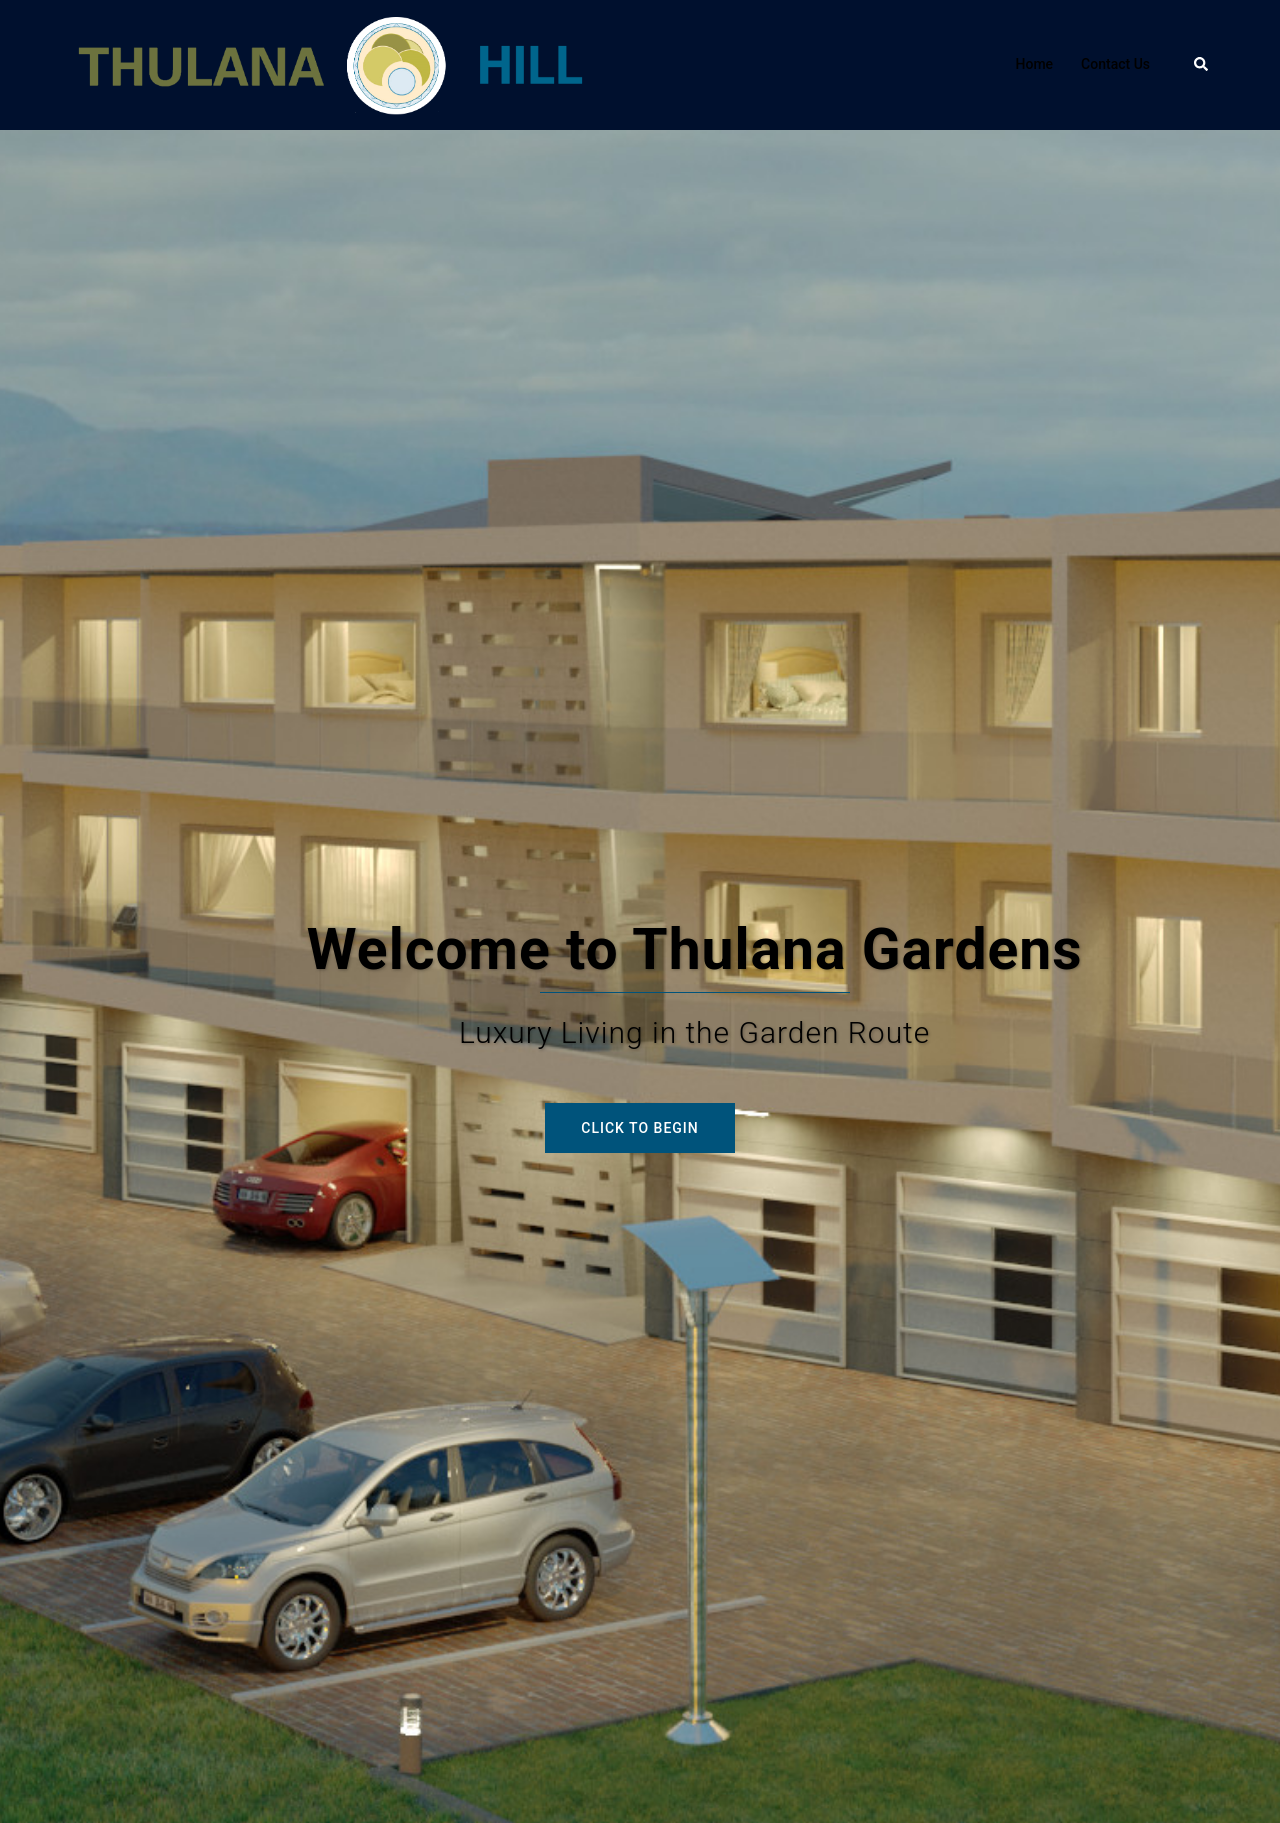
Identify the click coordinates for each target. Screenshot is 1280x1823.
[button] (1202, 65)
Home (1035, 64)
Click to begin (639, 1128)
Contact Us (1115, 64)
